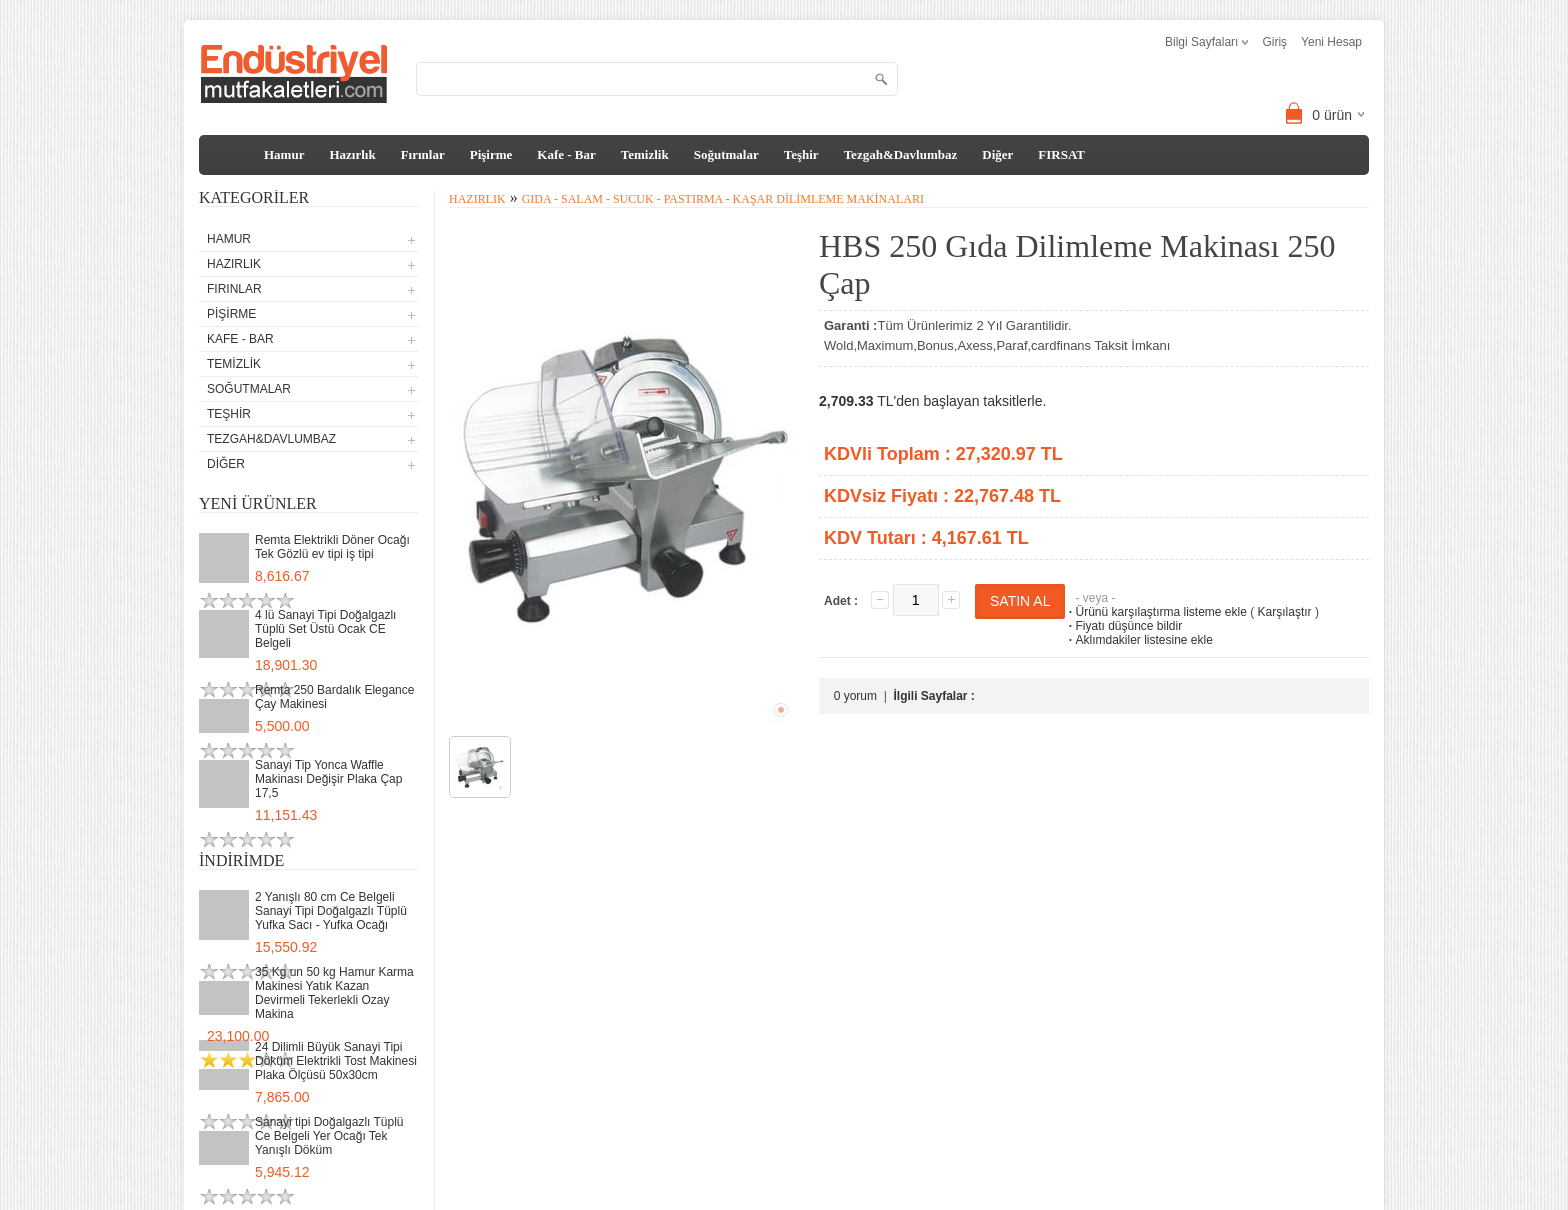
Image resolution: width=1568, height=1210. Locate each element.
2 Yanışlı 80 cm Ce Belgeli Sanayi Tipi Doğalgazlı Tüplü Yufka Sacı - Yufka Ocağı (331, 911)
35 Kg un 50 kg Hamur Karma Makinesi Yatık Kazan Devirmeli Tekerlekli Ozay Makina (334, 993)
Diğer (997, 154)
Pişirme (491, 154)
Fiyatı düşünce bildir (1123, 626)
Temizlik (645, 154)
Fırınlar (423, 154)
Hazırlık (352, 154)
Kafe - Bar (566, 154)
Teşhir (801, 154)
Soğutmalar (726, 154)
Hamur (284, 154)
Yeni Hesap (1331, 42)
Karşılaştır (1285, 612)
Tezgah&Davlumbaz (901, 154)
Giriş (1274, 42)
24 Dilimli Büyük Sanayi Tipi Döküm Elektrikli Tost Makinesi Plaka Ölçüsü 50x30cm (336, 1061)
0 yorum (855, 696)
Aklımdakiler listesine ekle (1138, 640)
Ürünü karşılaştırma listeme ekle (1155, 612)
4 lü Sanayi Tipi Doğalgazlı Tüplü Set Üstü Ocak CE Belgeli (325, 629)
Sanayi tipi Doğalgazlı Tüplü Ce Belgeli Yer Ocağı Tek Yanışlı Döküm (329, 1136)
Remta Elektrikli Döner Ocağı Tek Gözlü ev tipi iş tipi (332, 547)
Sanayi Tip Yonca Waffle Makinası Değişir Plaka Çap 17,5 (328, 779)
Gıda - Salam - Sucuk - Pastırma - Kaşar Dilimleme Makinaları (723, 199)
